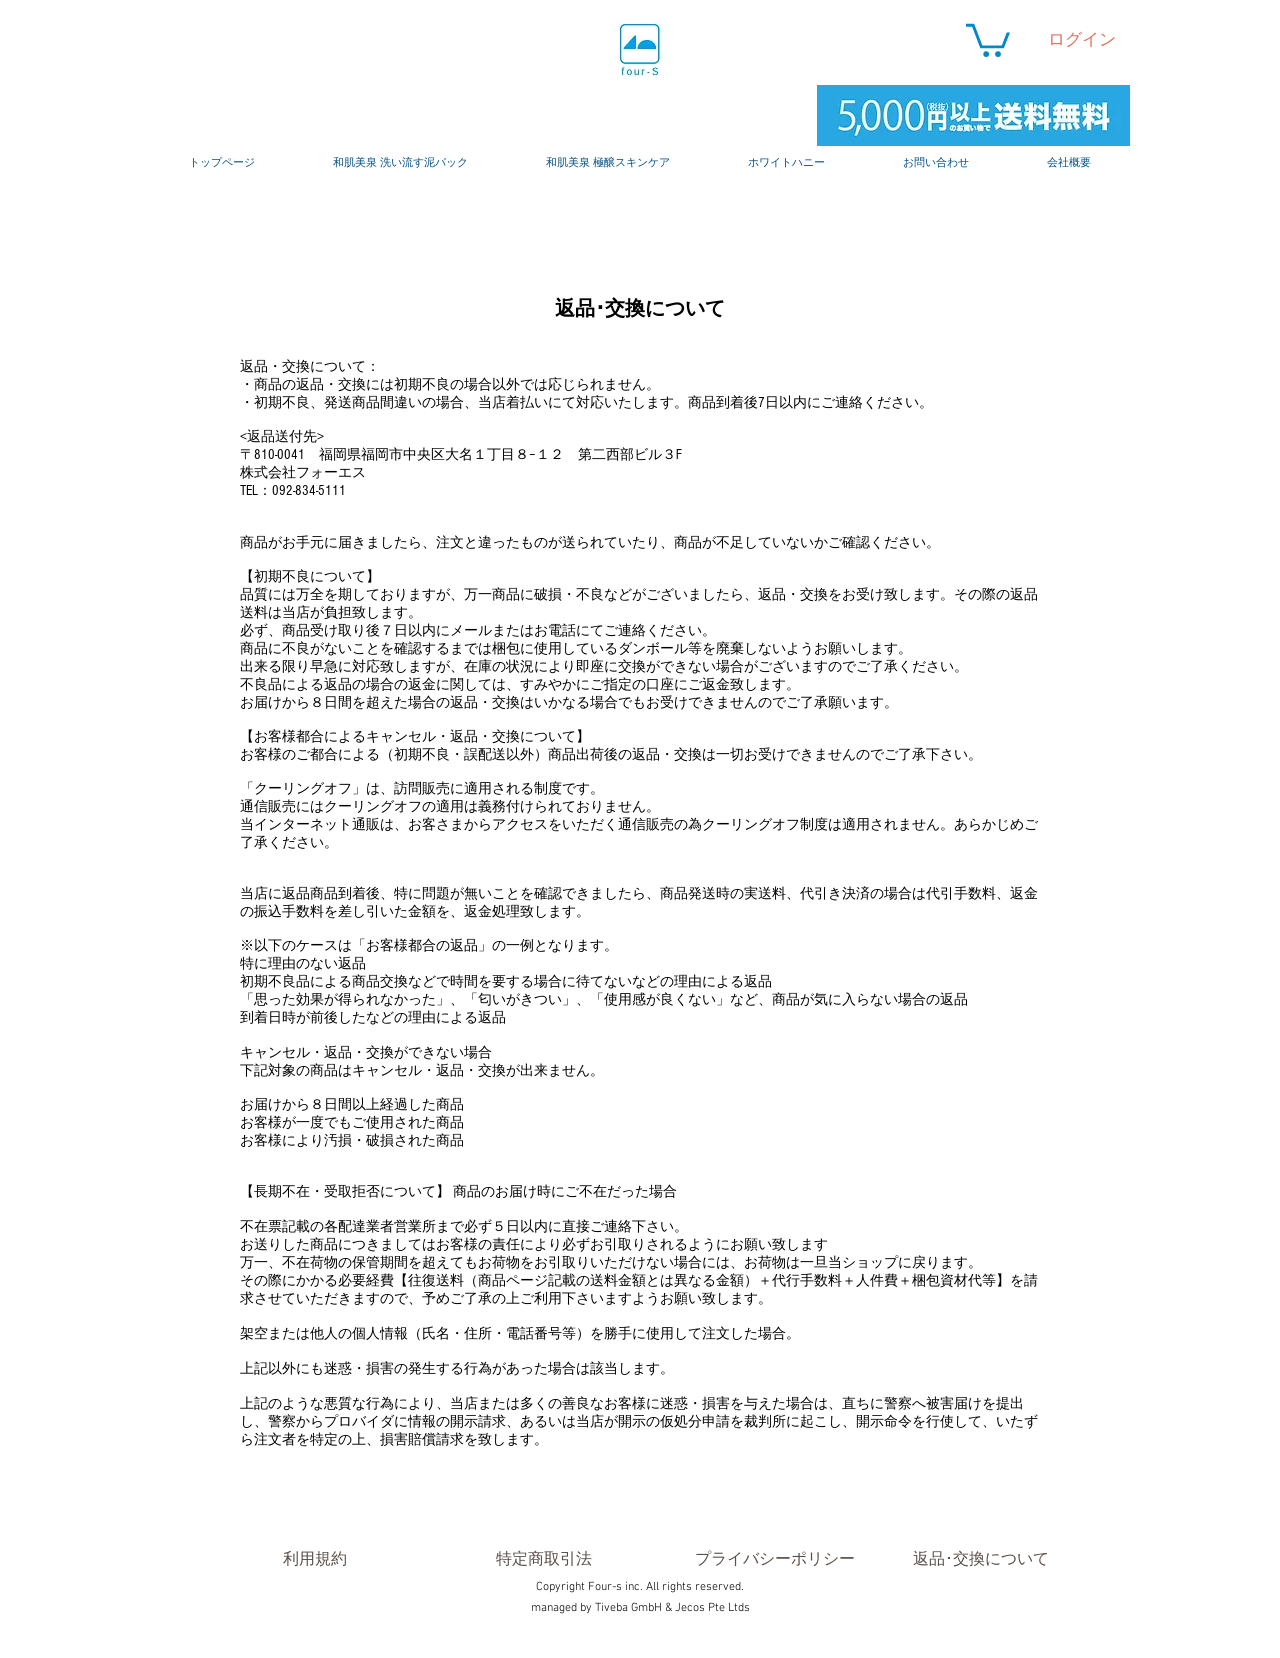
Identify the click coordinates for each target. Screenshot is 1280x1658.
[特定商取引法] (543, 1559)
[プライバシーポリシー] (775, 1559)
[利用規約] (314, 1559)
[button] (988, 38)
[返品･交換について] (981, 1559)
